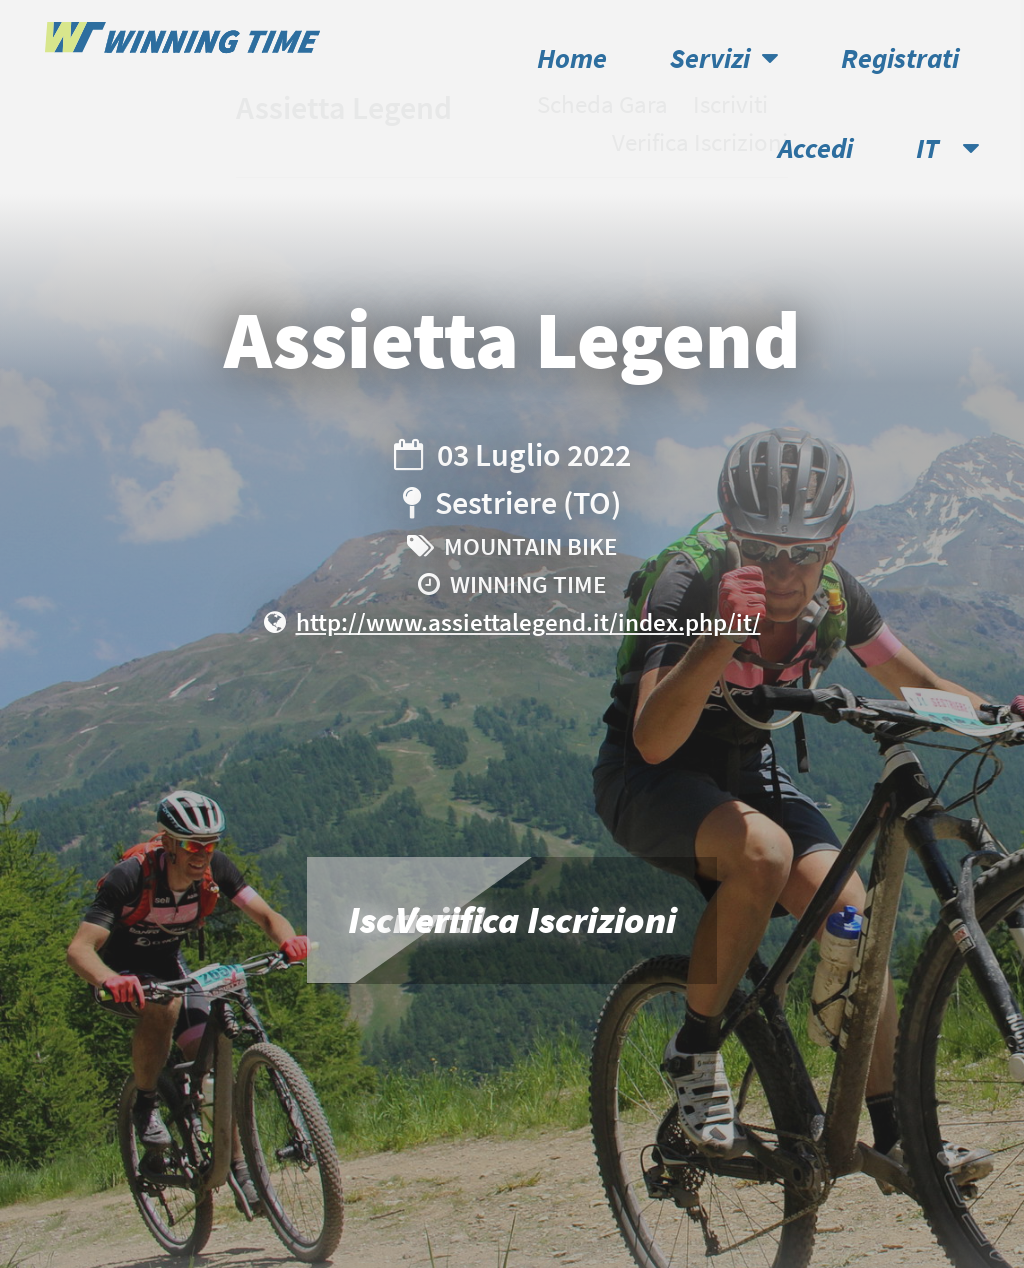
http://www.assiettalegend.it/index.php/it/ (528, 622)
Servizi (724, 58)
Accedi (815, 148)
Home (572, 58)
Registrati (900, 58)
